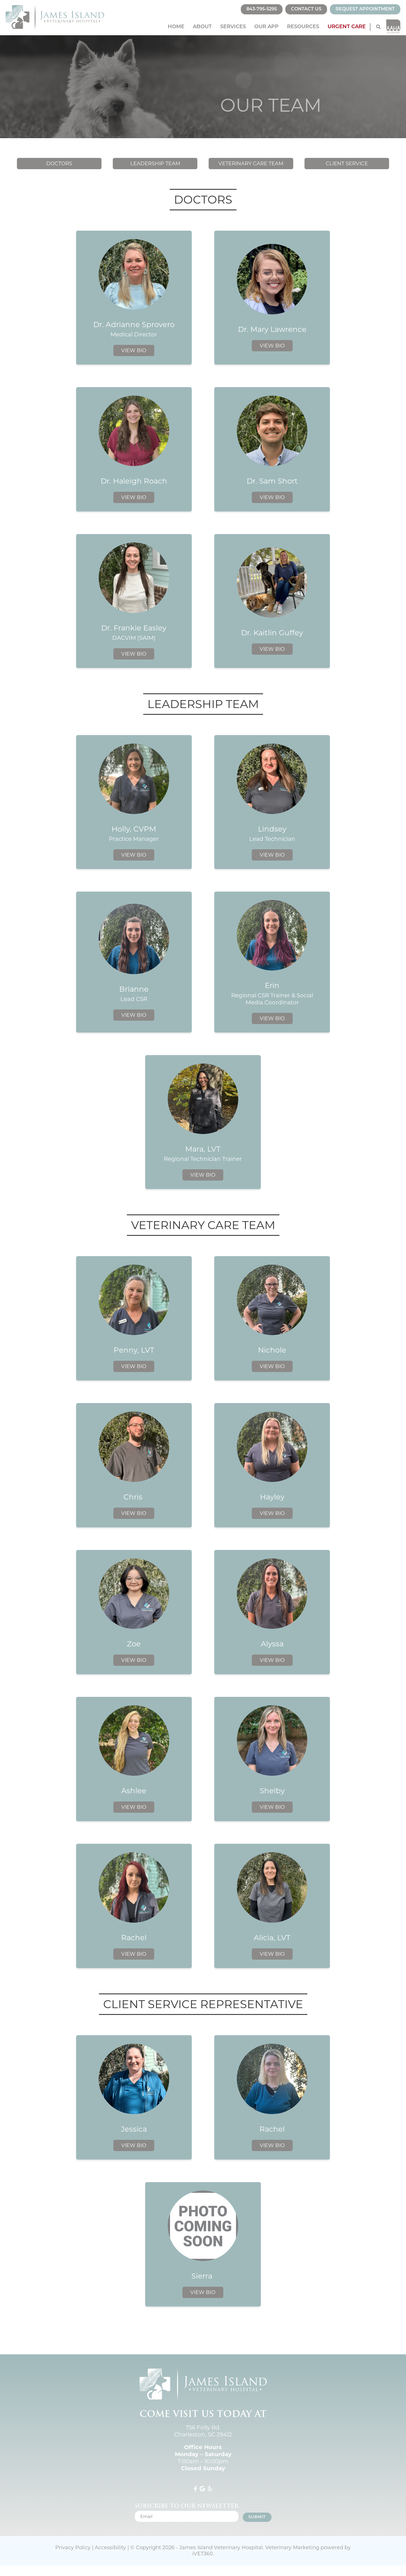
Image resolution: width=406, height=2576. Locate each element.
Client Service (347, 163)
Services (233, 27)
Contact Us (306, 9)
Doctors (59, 163)
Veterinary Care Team (251, 163)
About (202, 27)
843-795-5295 (261, 9)
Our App (266, 27)
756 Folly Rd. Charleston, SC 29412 (203, 2431)
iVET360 (202, 2554)
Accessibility (110, 2547)
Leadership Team (155, 163)
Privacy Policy (73, 2547)
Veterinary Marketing (292, 2547)
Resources (303, 27)
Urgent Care (347, 27)
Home (176, 27)
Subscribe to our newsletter (187, 2506)
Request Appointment (365, 9)
